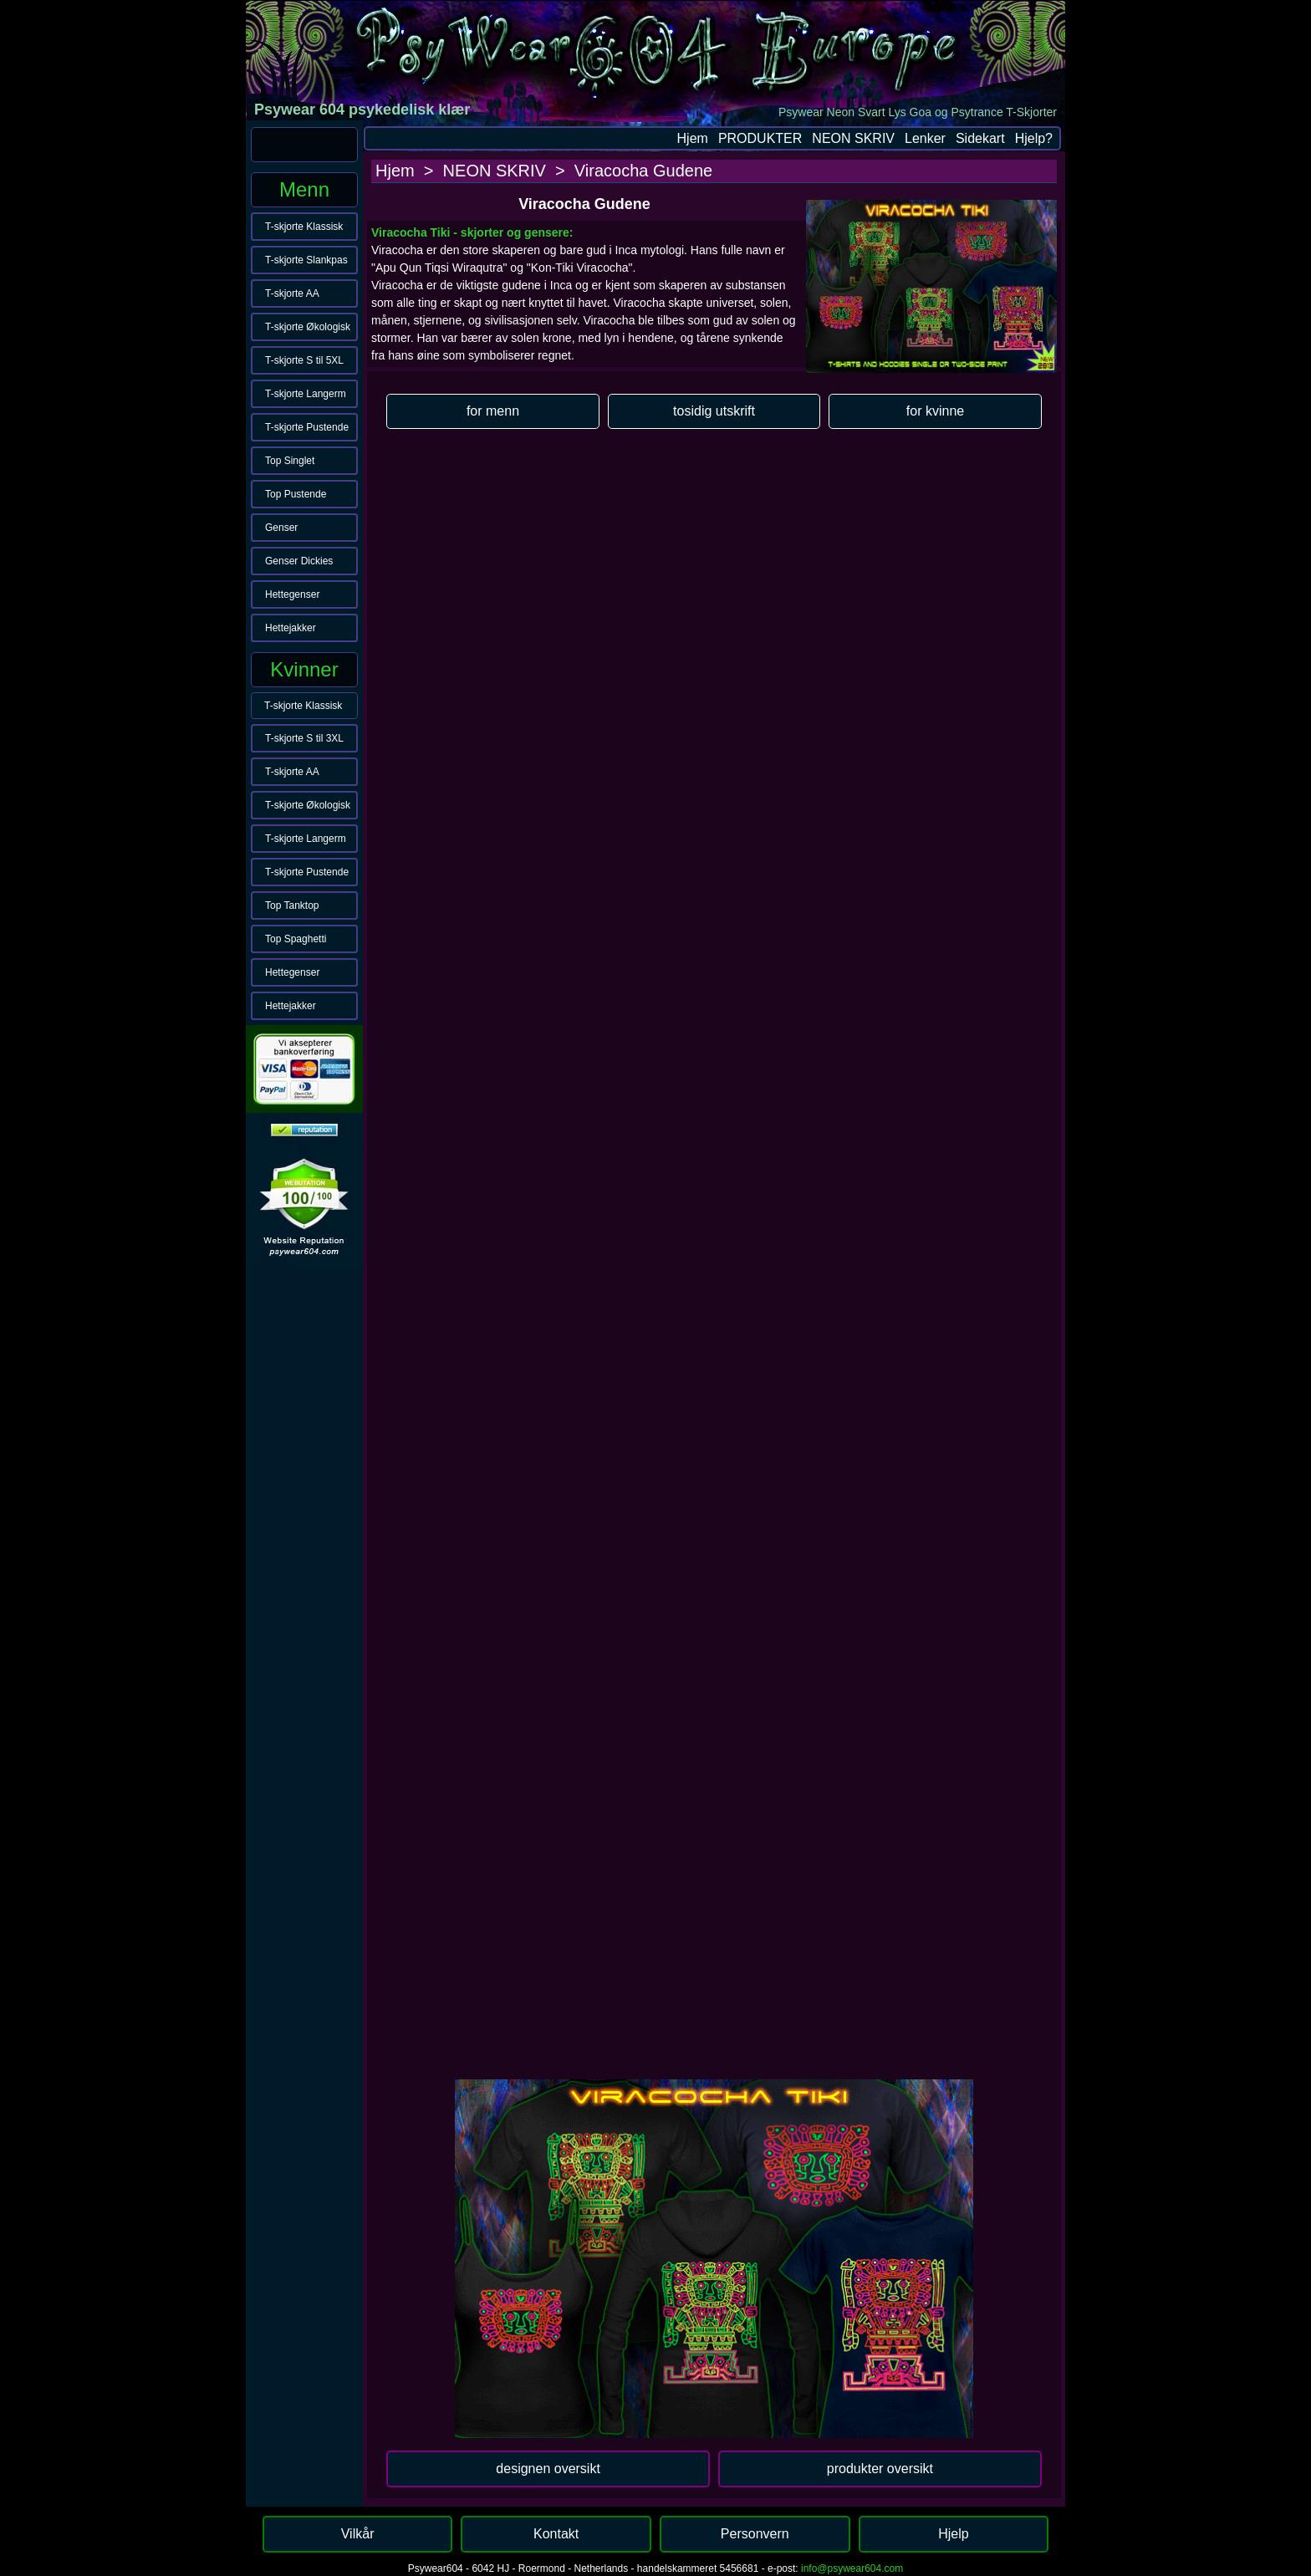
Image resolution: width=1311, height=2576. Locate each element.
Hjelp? (1034, 138)
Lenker (925, 138)
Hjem (692, 138)
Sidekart (980, 138)
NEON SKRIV (853, 138)
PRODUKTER (760, 138)
